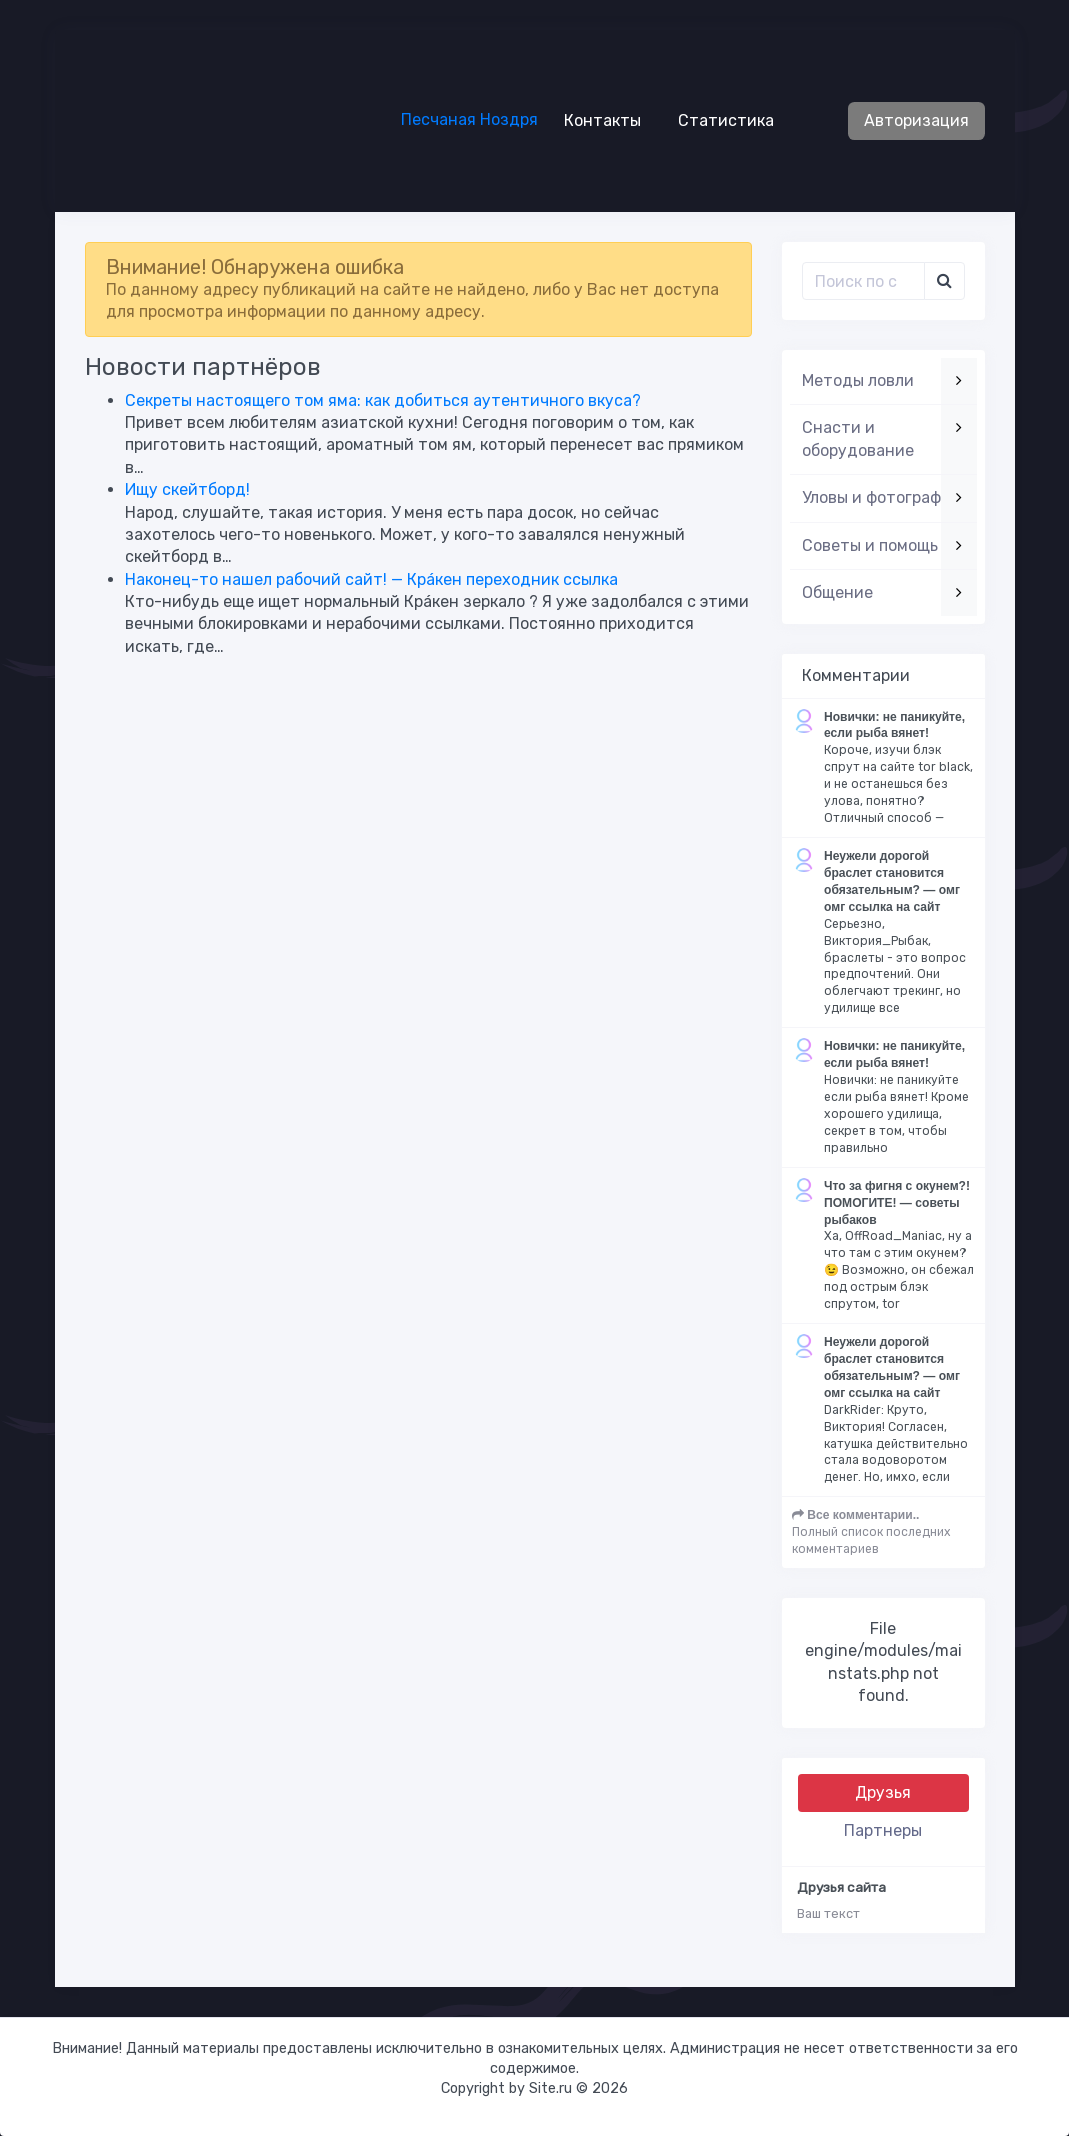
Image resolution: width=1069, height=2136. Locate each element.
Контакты (594, 119)
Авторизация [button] (916, 120)
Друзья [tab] (883, 1792)
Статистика (718, 119)
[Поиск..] (863, 281)
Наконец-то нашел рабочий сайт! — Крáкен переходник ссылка (371, 579)
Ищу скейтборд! (187, 489)
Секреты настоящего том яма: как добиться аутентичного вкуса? (383, 400)
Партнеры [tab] (883, 1830)
